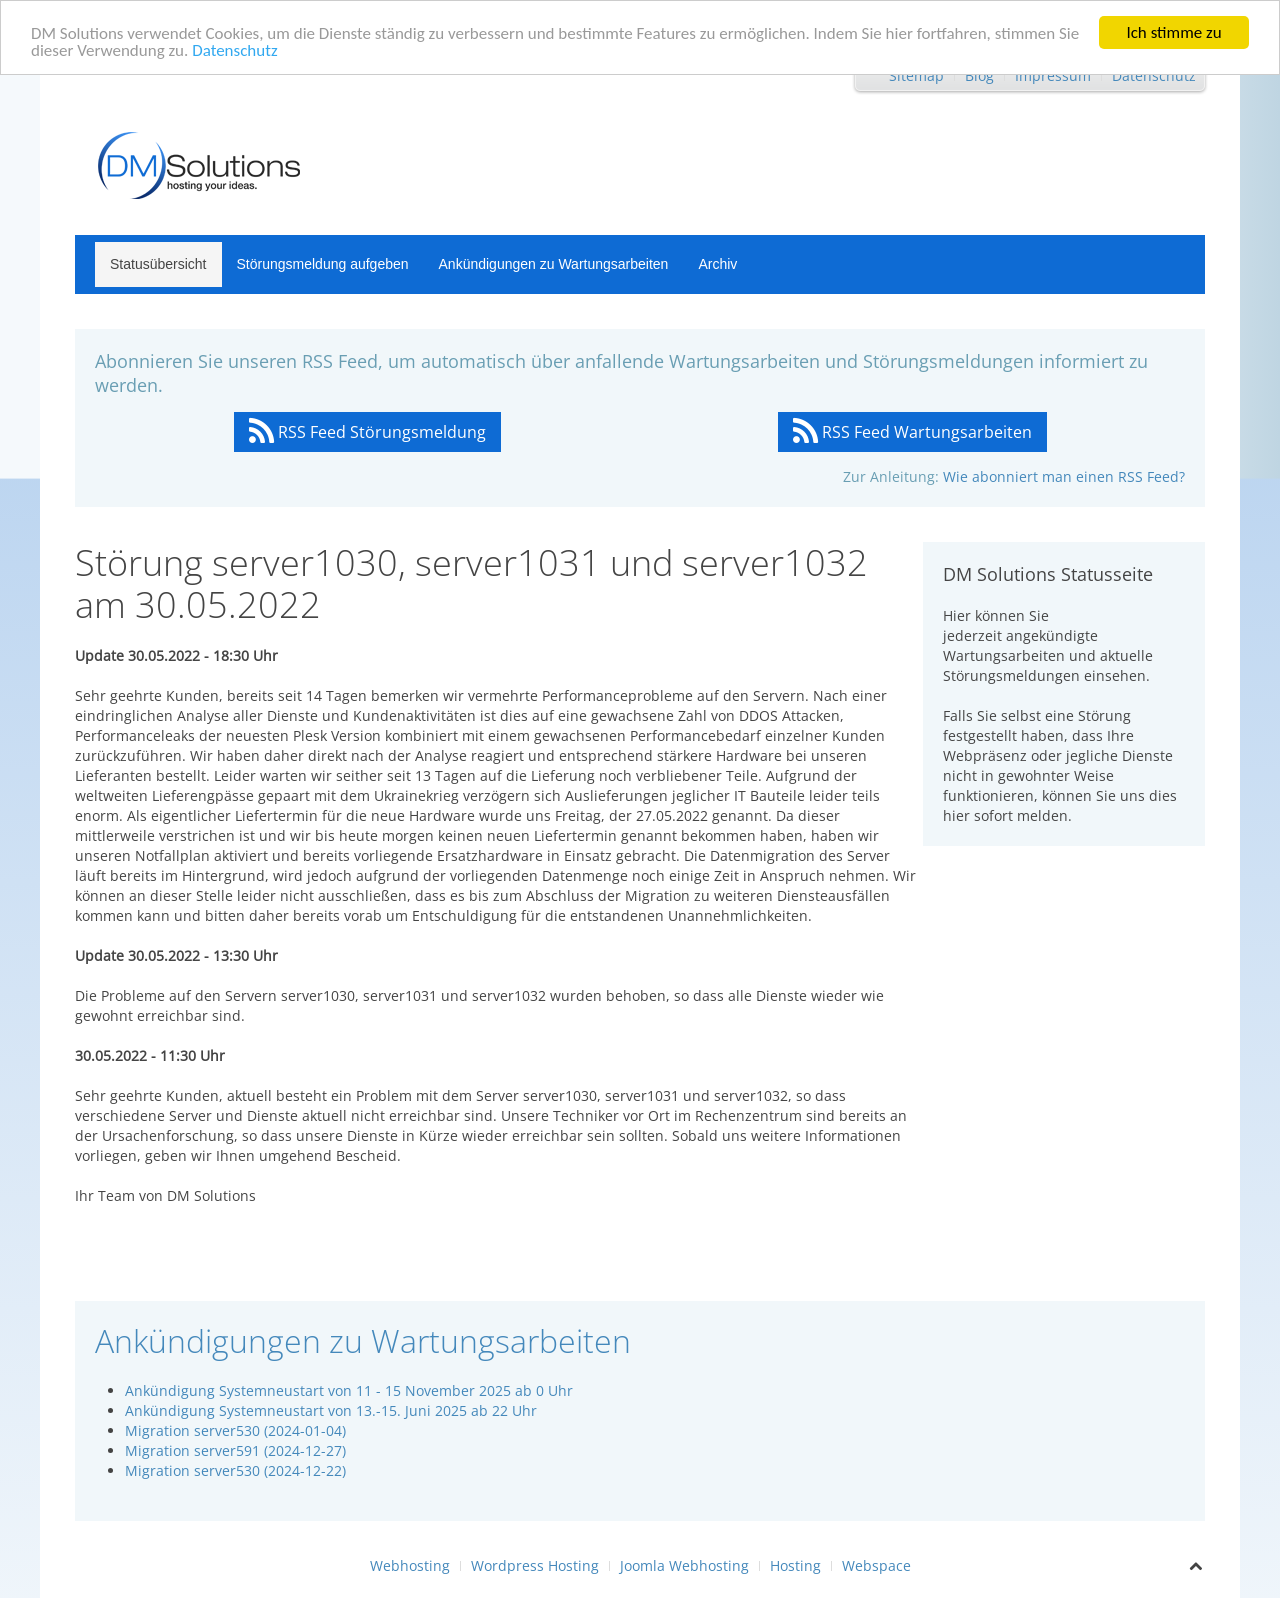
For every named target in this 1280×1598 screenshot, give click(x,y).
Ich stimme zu (1173, 32)
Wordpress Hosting (535, 1565)
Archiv (717, 264)
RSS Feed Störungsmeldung (367, 432)
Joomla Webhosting (684, 1565)
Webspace (876, 1565)
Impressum (1053, 75)
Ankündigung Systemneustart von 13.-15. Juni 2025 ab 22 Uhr (331, 1410)
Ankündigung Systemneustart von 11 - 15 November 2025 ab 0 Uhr (349, 1390)
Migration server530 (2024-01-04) (235, 1430)
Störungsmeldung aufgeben (323, 264)
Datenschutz (234, 49)
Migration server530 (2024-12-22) (235, 1470)
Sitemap (916, 75)
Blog (979, 75)
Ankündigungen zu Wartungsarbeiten (554, 264)
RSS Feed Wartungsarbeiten (912, 432)
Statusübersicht (158, 264)
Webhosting (410, 1565)
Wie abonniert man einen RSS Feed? (1064, 476)
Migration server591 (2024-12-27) (235, 1450)
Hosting (795, 1565)
